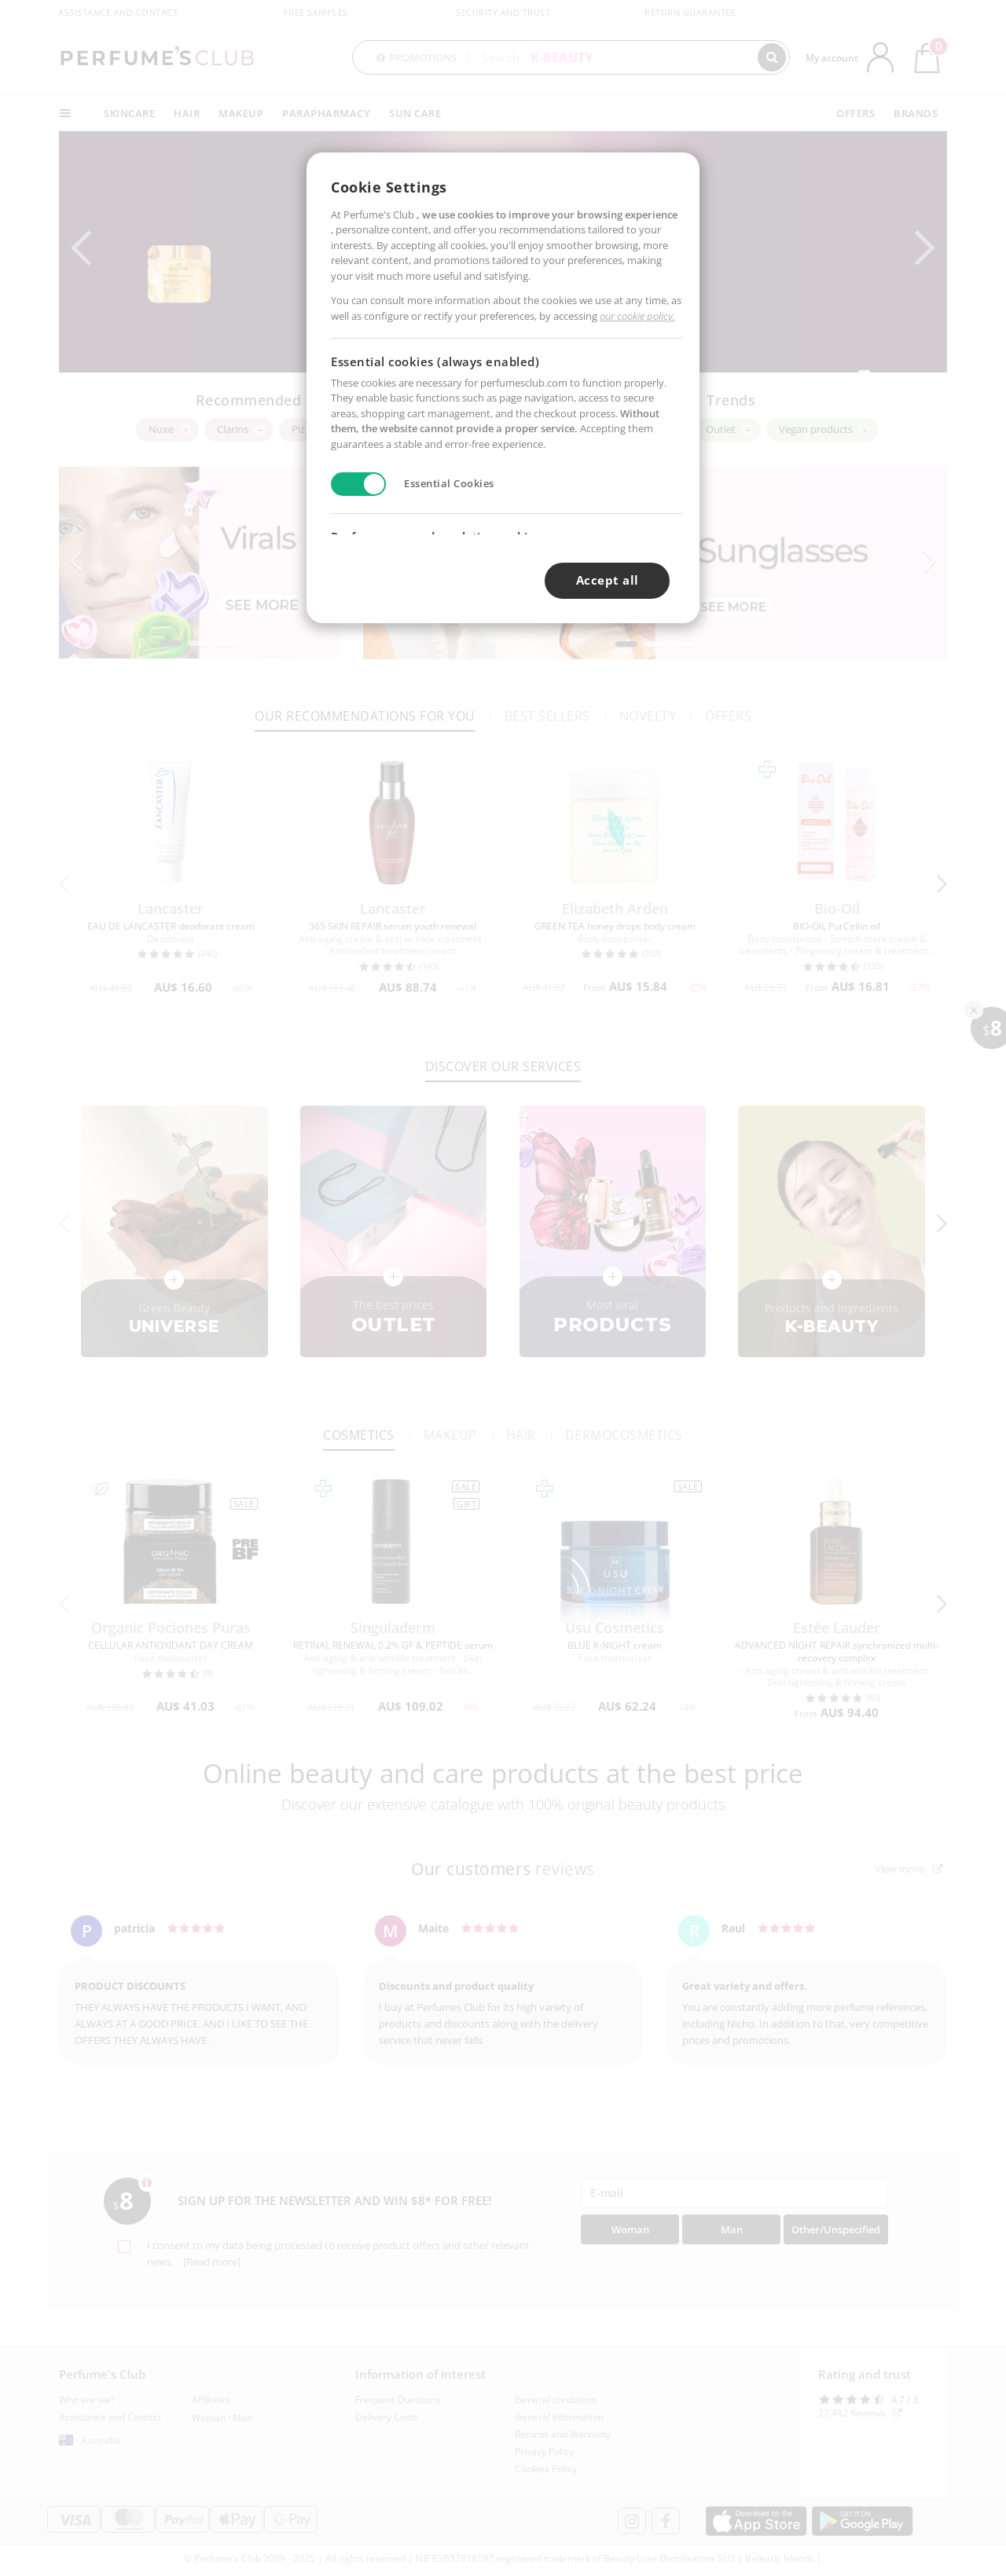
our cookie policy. (637, 316)
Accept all (607, 580)
